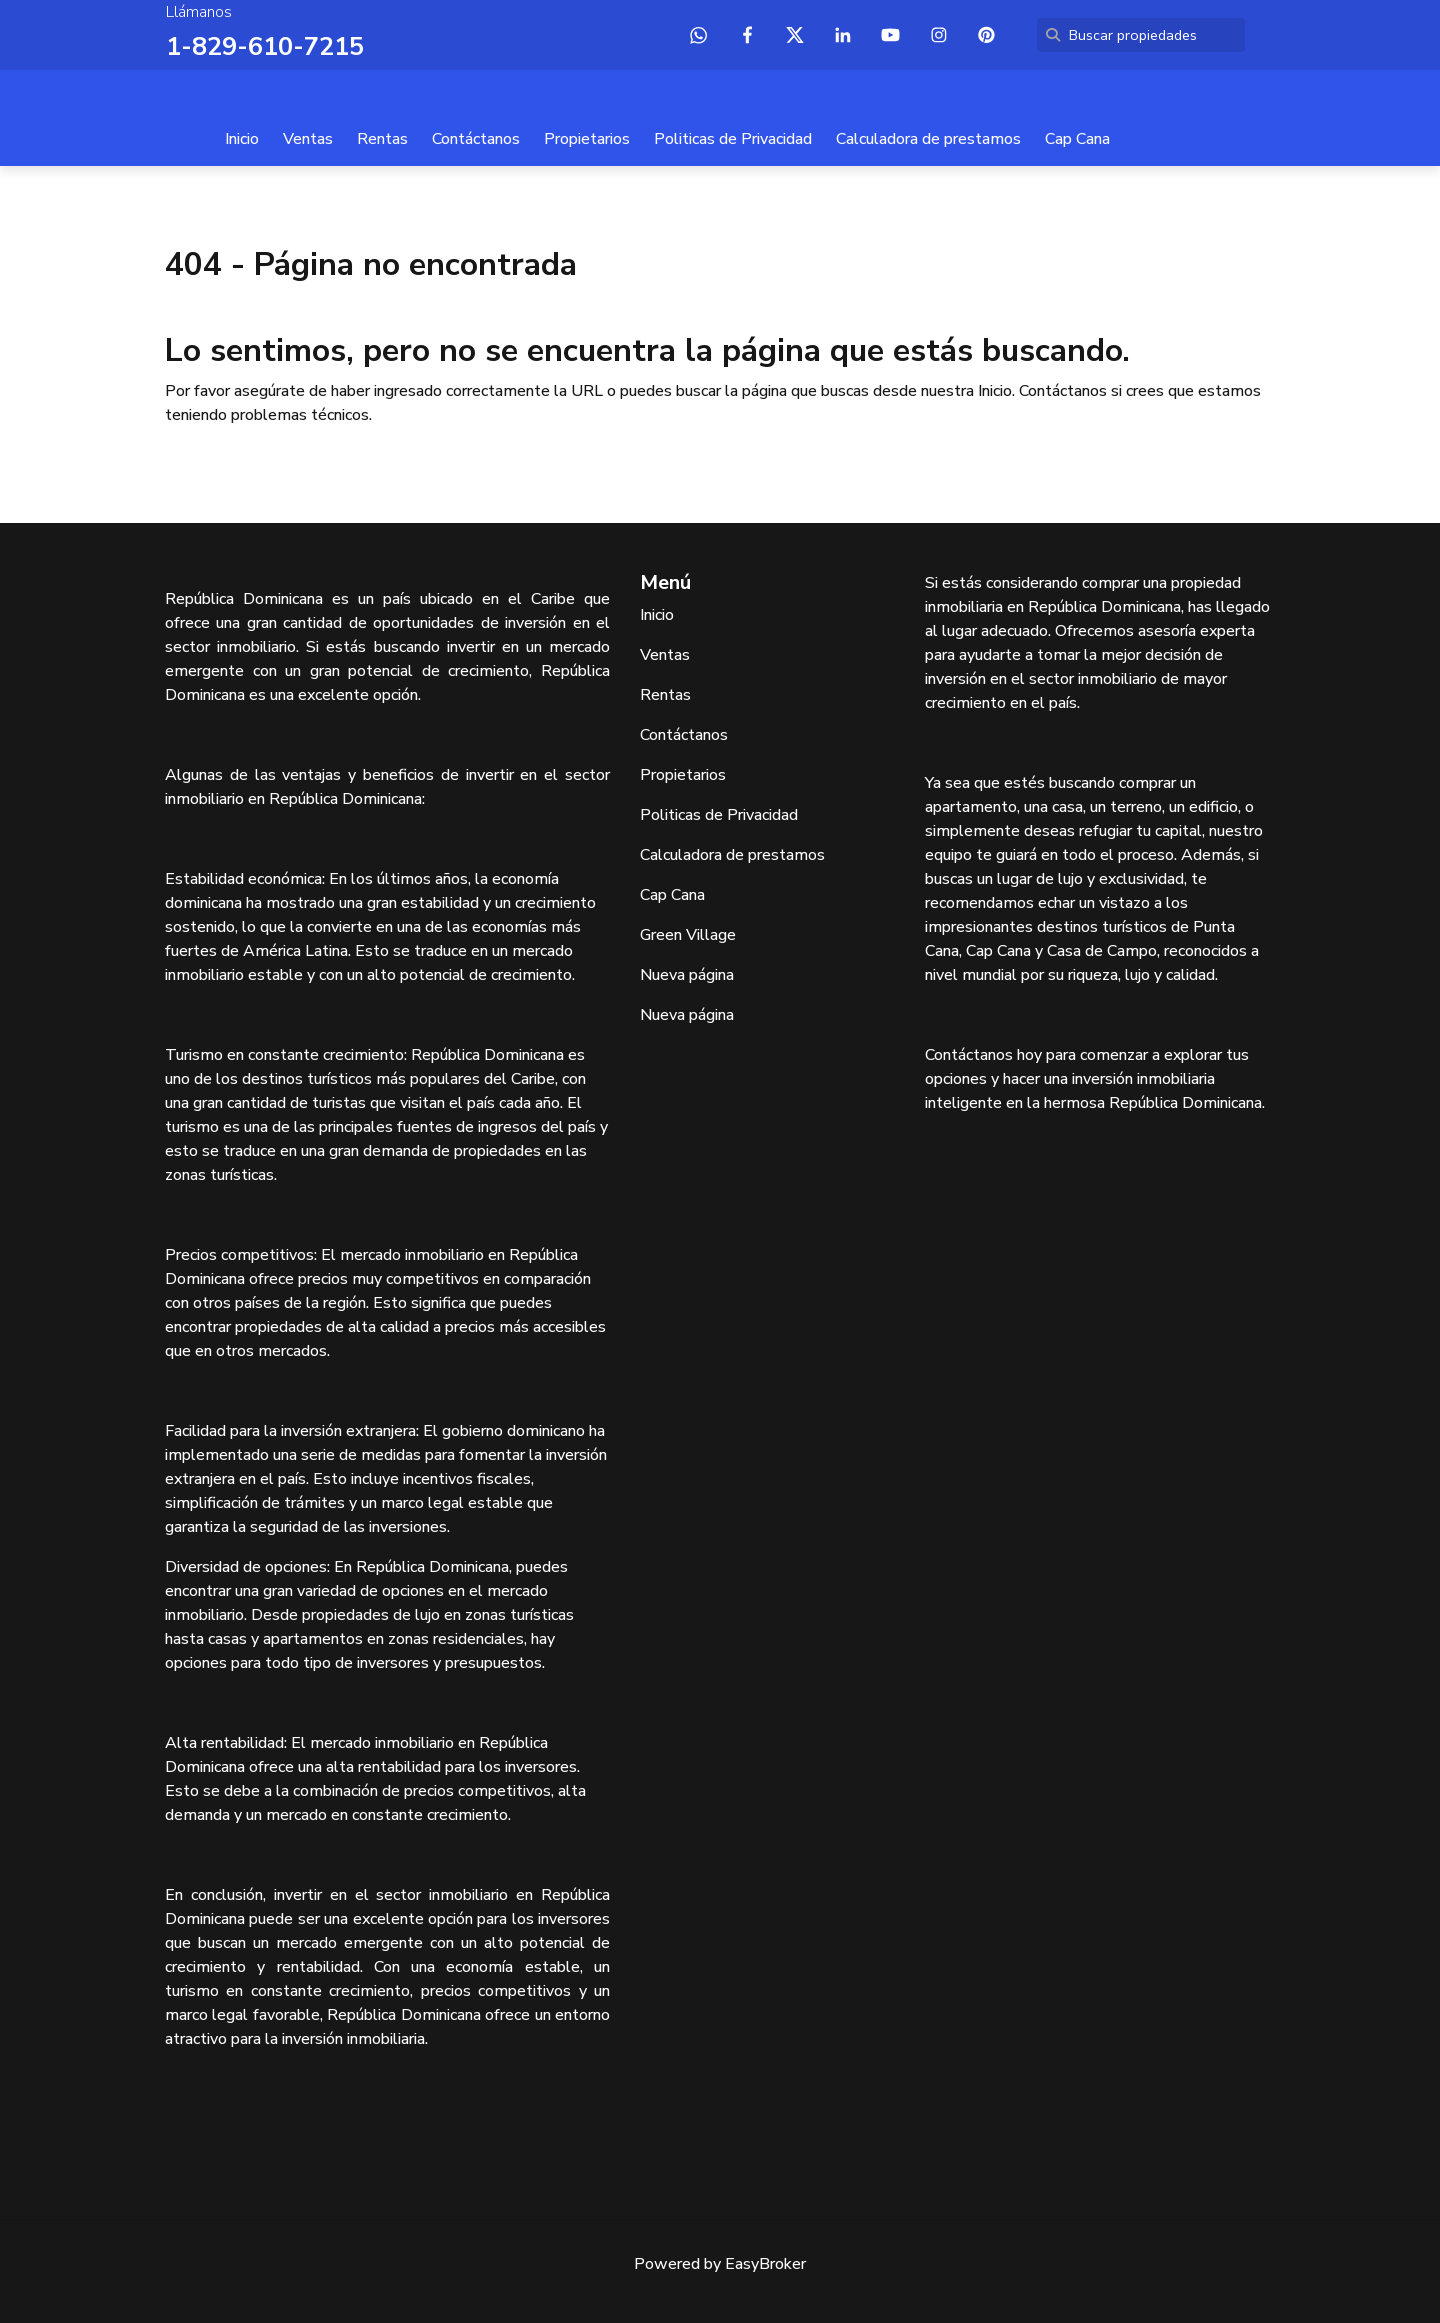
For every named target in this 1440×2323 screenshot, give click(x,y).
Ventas (308, 138)
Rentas (382, 138)
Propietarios (587, 138)
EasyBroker (765, 2263)
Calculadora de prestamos (928, 138)
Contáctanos (476, 138)
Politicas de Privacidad (733, 138)
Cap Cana (1077, 138)
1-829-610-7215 (259, 46)
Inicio (242, 138)
